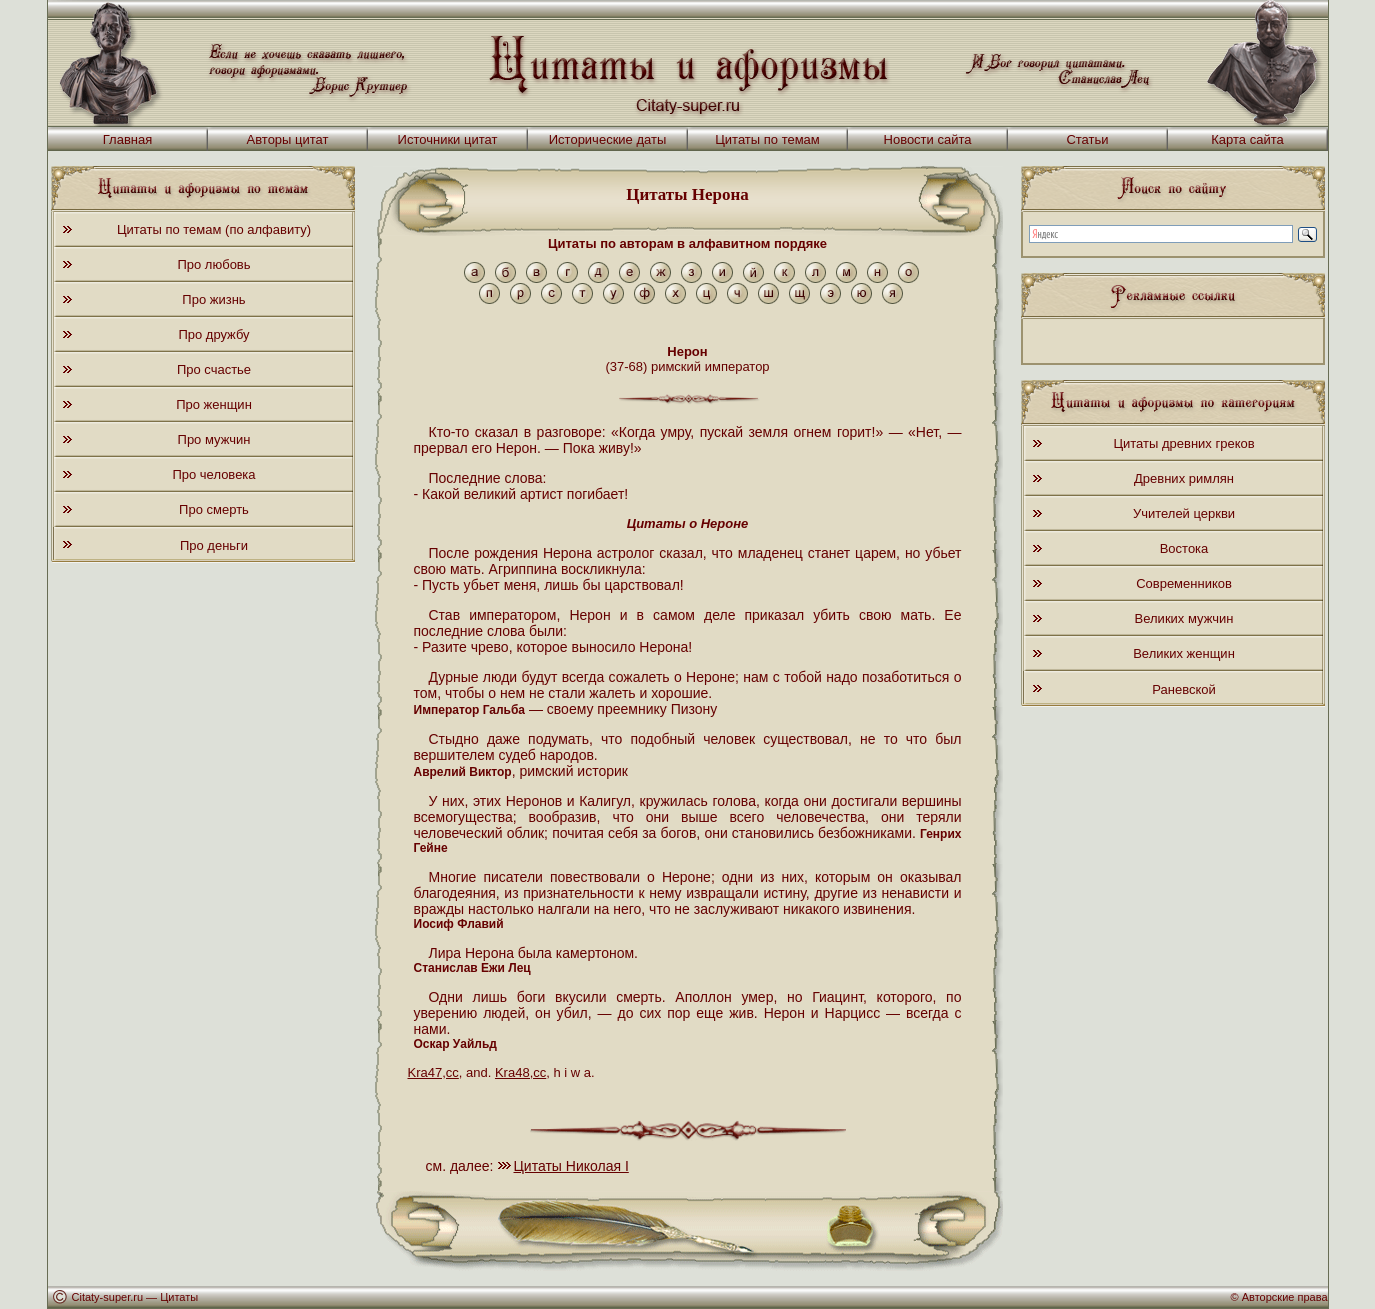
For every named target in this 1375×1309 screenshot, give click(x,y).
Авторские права (1285, 1297)
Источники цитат (448, 139)
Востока (1184, 548)
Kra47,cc (433, 1072)
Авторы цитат (288, 139)
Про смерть (214, 509)
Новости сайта (928, 139)
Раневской (1183, 689)
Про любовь (213, 264)
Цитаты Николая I (571, 1166)
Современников (1184, 583)
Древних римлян (1184, 478)
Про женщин (214, 404)
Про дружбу (213, 334)
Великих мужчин (1184, 618)
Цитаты (179, 1297)
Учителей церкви (1184, 513)
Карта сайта (1247, 139)
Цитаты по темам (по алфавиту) (214, 229)
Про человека (213, 474)
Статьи (1087, 139)
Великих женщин (1184, 653)
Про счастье (214, 369)
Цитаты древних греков (1183, 443)
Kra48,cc (520, 1072)
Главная (127, 139)
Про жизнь (213, 299)
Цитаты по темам (767, 139)
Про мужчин (214, 439)
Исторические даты (608, 139)
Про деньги (214, 545)
